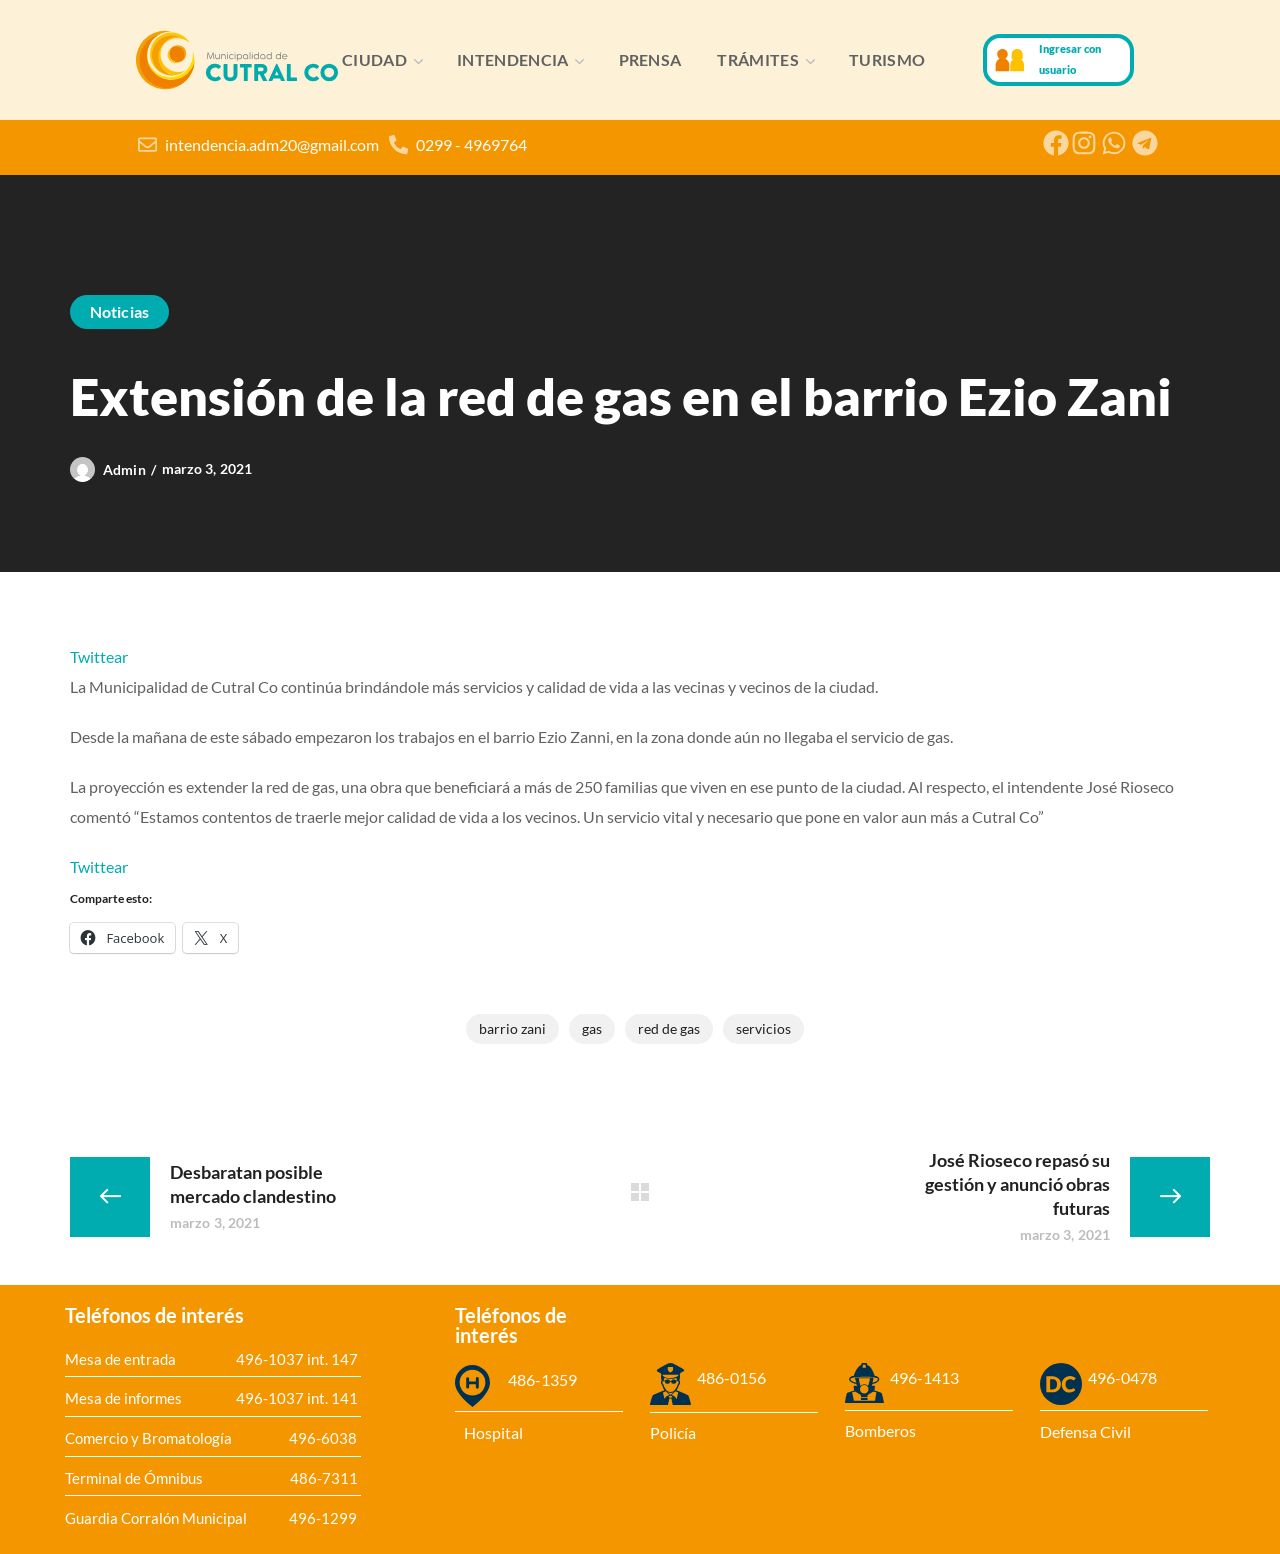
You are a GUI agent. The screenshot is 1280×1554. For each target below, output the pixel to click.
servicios (763, 1028)
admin (124, 469)
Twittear (99, 656)
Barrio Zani (512, 1028)
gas (592, 1028)
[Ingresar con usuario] (1010, 60)
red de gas (669, 1028)
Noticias (119, 311)
